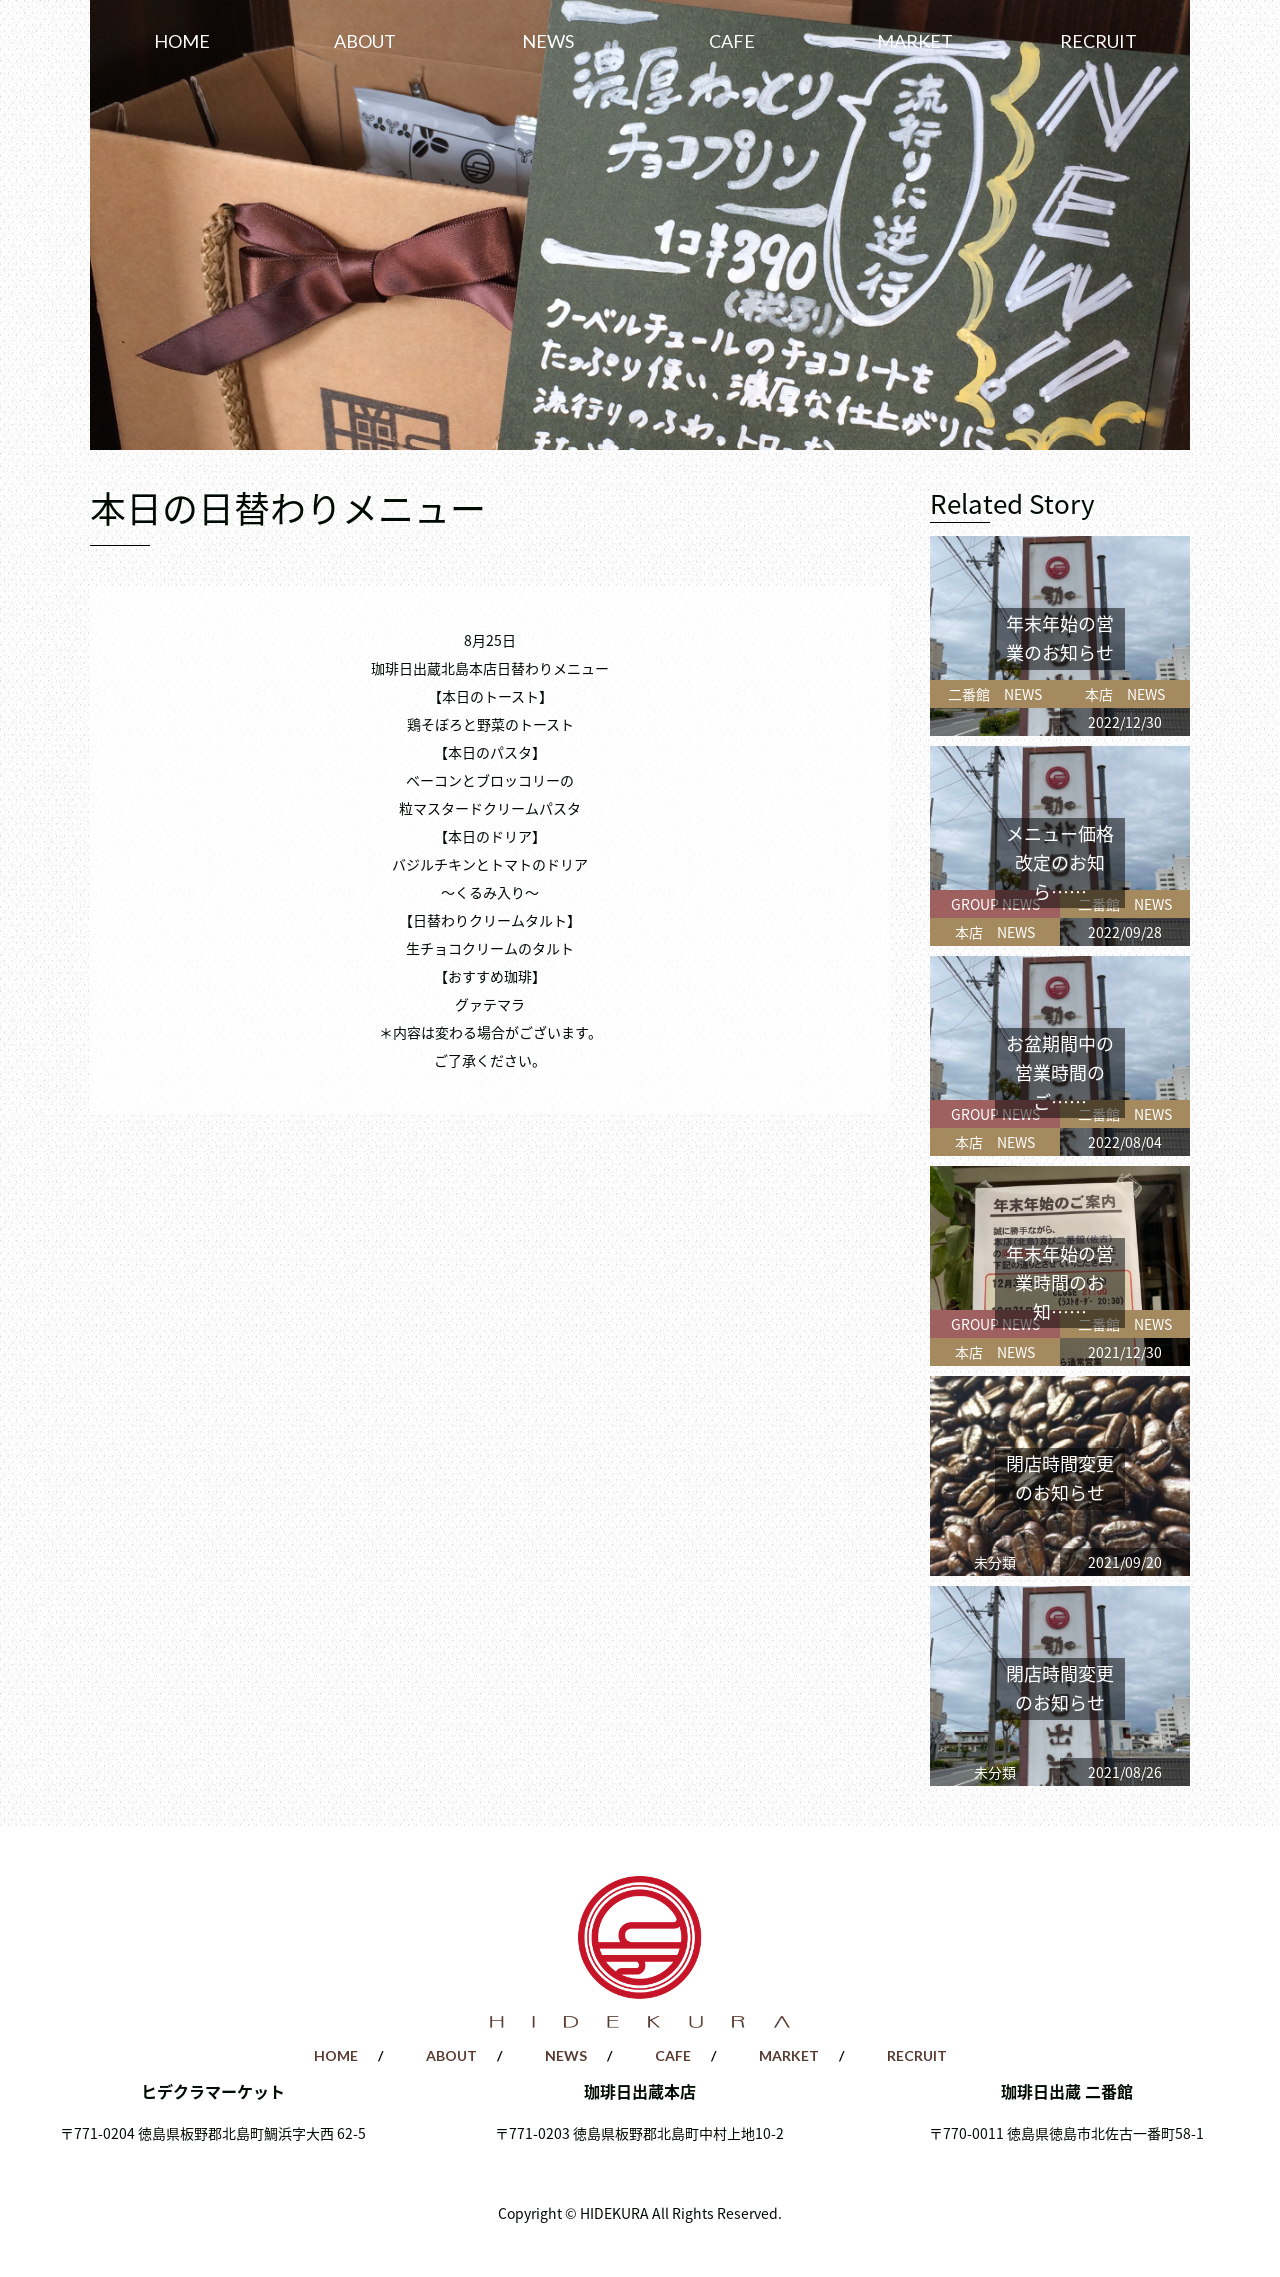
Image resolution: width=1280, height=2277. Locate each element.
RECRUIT (1098, 41)
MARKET (915, 41)
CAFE (732, 41)
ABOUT (365, 41)
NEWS (548, 41)
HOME (182, 41)
